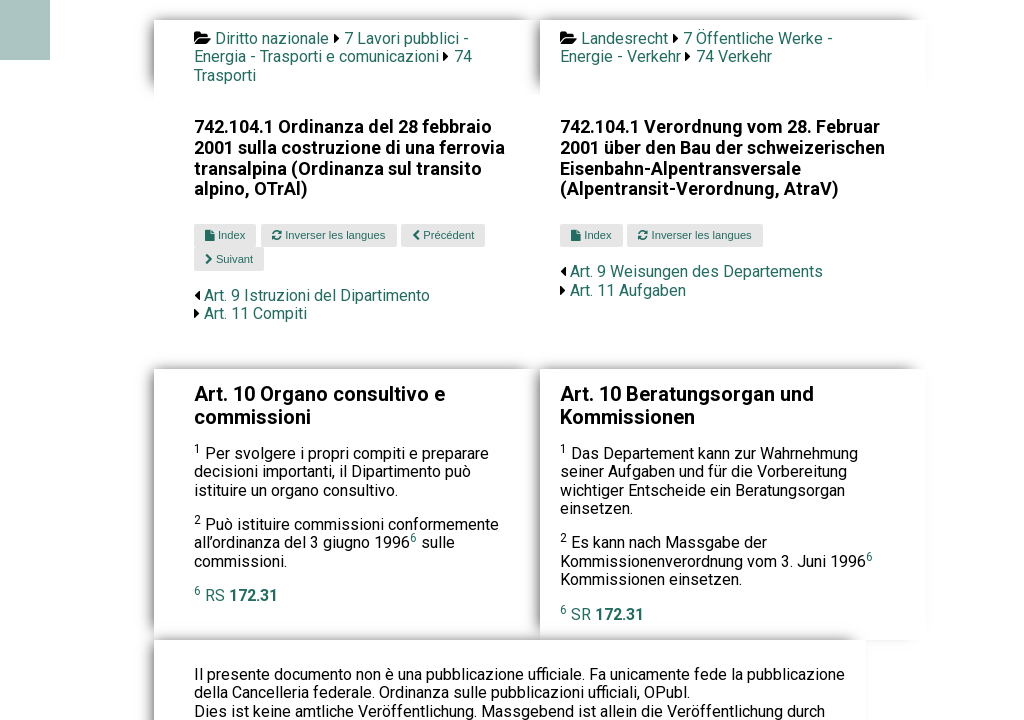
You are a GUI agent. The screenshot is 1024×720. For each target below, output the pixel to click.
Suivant (229, 259)
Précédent (443, 235)
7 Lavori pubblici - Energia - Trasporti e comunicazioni (331, 47)
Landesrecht (624, 38)
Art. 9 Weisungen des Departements (696, 271)
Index (225, 235)
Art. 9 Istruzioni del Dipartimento (317, 295)
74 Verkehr (734, 56)
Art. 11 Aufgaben (628, 290)
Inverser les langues (328, 235)
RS (241, 595)
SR (607, 614)
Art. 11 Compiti (255, 313)
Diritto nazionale (272, 38)
